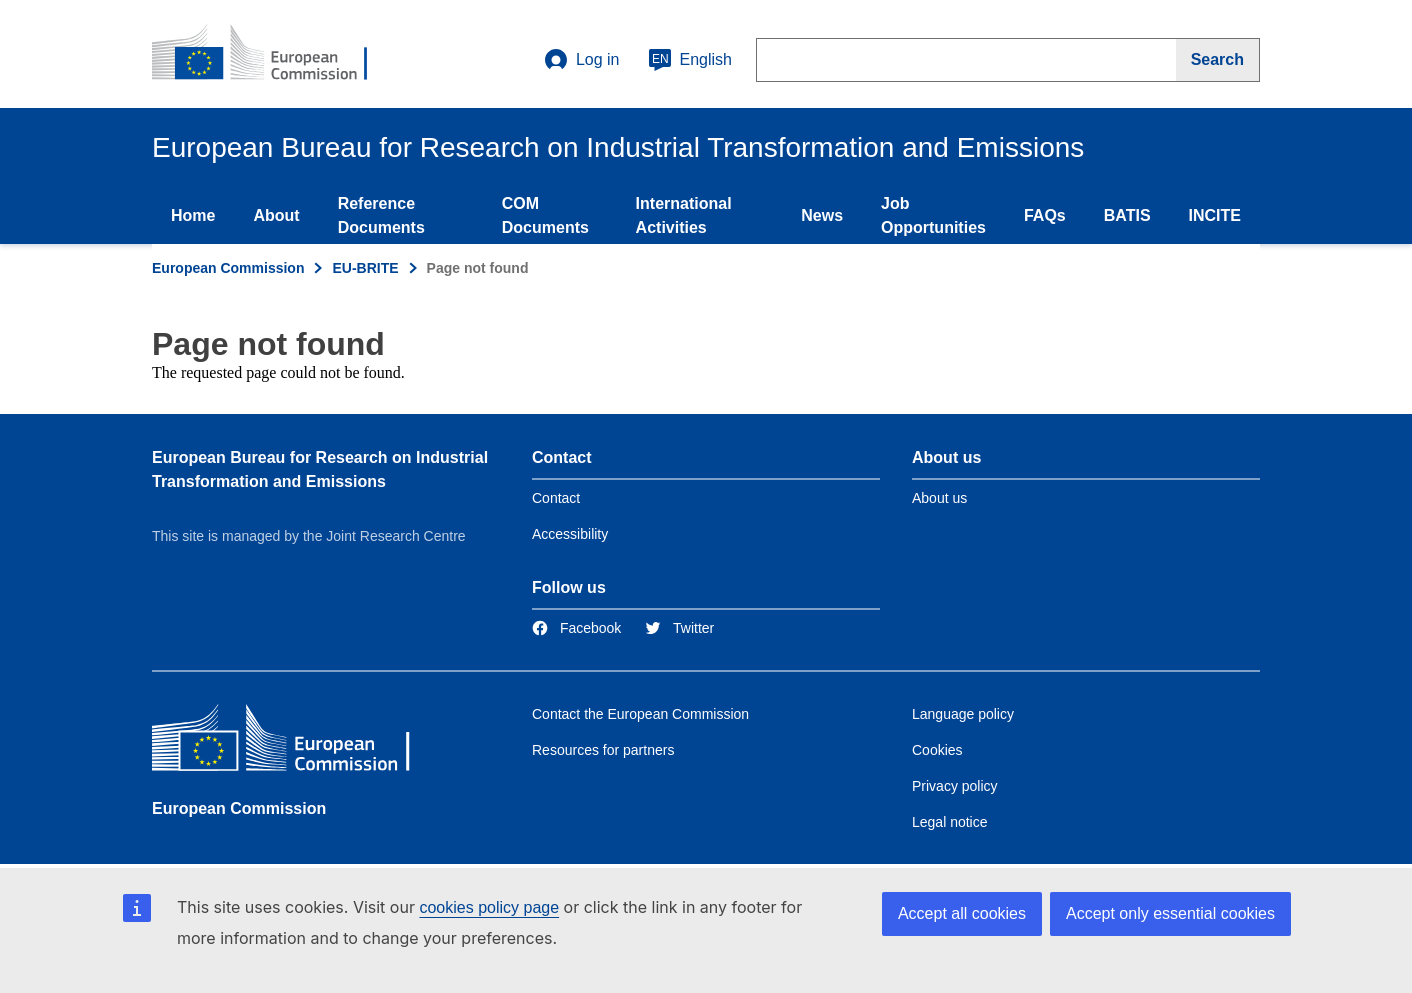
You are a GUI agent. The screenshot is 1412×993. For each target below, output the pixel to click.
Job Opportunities (933, 215)
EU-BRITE (365, 268)
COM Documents (545, 215)
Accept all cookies (962, 913)
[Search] (1218, 60)
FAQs (1045, 215)
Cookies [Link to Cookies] (937, 750)
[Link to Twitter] (679, 628)
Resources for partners (603, 750)
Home (193, 215)
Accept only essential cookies (1170, 913)
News (822, 215)
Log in (582, 60)
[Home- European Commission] (273, 54)
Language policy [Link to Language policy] (963, 714)
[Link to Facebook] (576, 628)
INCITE (1215, 215)
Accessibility (570, 534)
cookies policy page (489, 907)
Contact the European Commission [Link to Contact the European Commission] (640, 714)
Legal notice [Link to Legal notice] (950, 822)
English (690, 60)
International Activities (684, 215)
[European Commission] (297, 742)
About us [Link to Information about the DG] (939, 498)
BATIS (1127, 215)
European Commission (228, 268)
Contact (556, 498)
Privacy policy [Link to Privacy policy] (955, 786)
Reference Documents (381, 215)
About (276, 215)
